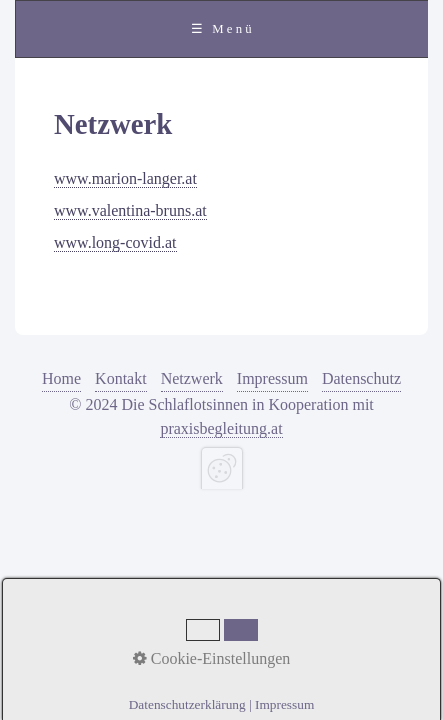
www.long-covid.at (115, 242)
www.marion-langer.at (125, 178)
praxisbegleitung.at (221, 428)
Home (61, 378)
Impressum (272, 378)
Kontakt (121, 378)
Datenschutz (361, 378)
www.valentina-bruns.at (130, 210)
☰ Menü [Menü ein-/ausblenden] (223, 29)
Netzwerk (192, 378)
